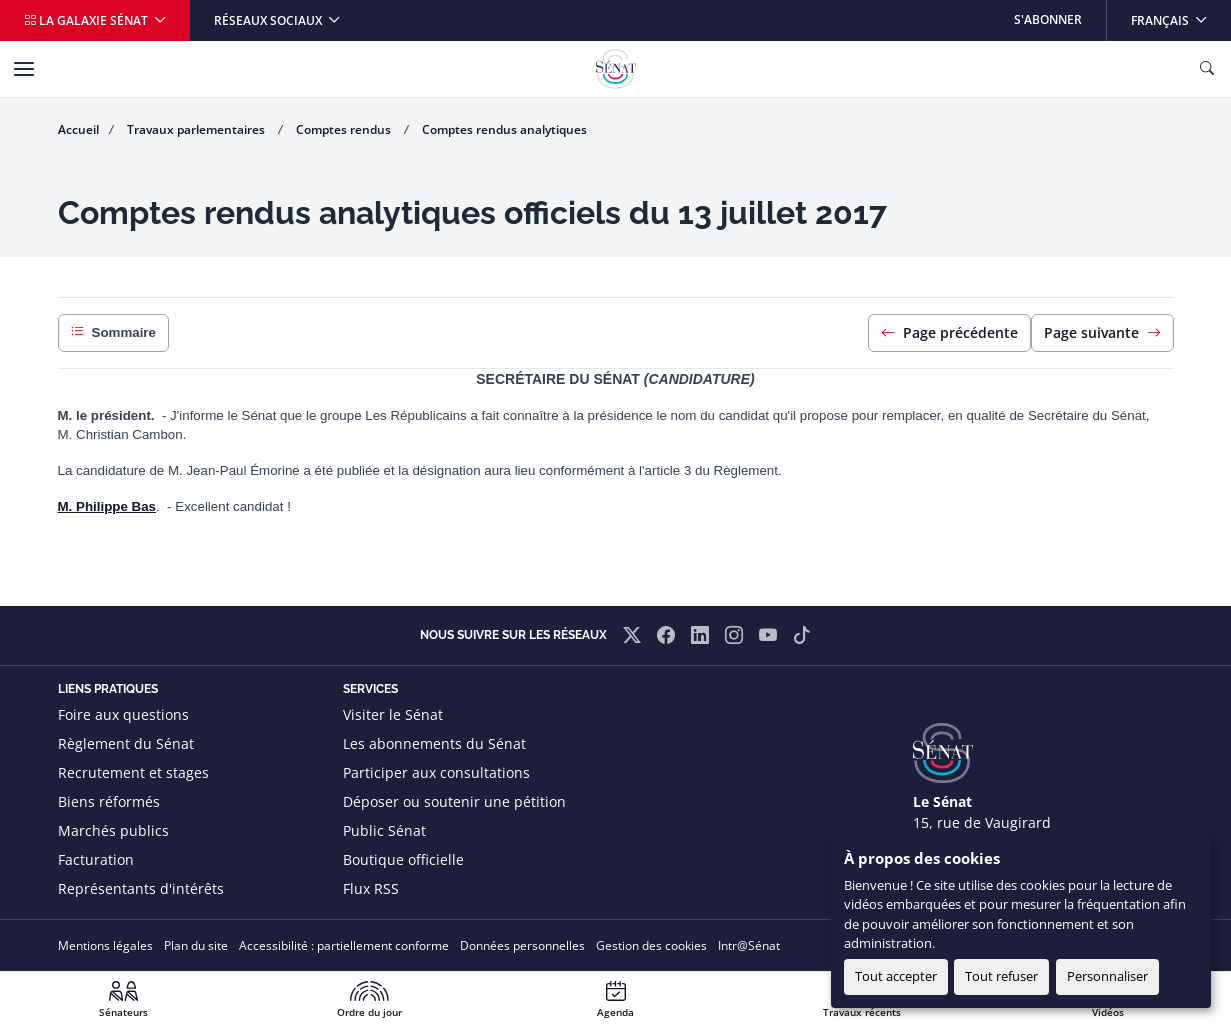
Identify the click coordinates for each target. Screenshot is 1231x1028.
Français (1180, 14)
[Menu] (24, 69)
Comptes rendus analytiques (504, 129)
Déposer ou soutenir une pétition (454, 801)
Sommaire (113, 333)
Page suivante (1102, 332)
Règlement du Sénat (126, 743)
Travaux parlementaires (197, 129)
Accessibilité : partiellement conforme (344, 945)
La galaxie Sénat (87, 20)
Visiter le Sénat (393, 714)
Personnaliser (1107, 976)
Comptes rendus (345, 129)
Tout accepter (896, 976)
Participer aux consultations (436, 772)
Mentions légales (105, 945)
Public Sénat (384, 830)
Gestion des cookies (651, 945)
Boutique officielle (403, 859)
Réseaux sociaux (269, 20)
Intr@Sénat (749, 945)
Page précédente (949, 332)
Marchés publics (113, 830)
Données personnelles (522, 945)
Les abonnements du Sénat (434, 743)
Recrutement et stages (133, 772)
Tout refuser (1001, 976)
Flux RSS (371, 888)
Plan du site (196, 945)
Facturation (96, 859)
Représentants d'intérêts (141, 888)
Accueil (78, 129)
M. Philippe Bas (107, 506)
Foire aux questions (123, 714)
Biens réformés (109, 801)
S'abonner (1048, 19)
